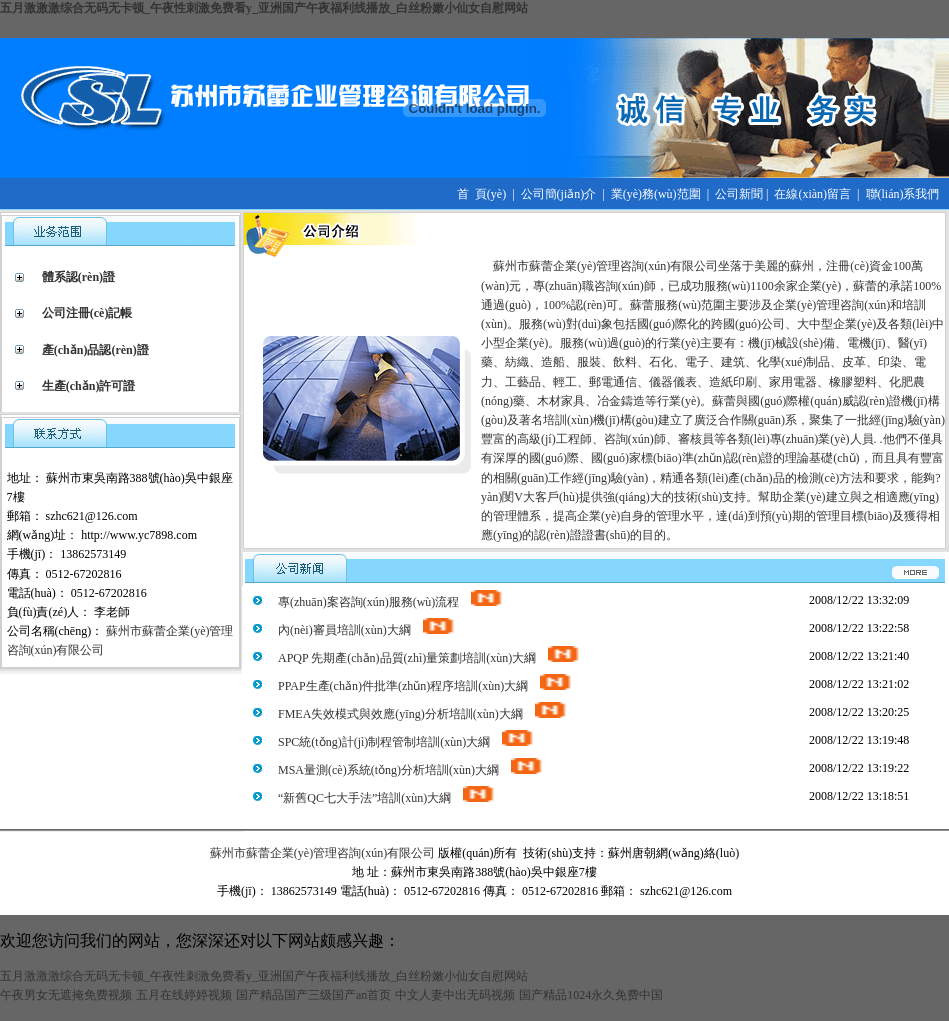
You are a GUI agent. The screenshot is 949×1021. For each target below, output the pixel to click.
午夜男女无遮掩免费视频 (66, 995)
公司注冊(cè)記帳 (87, 313)
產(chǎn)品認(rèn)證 (95, 350)
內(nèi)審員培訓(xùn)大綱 (367, 630)
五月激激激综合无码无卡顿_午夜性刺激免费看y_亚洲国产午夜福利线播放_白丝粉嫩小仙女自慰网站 (264, 8)
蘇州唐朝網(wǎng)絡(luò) (673, 853)
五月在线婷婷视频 (184, 995)
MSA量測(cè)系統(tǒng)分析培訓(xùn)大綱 (411, 770)
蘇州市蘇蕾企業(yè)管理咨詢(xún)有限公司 (322, 853)
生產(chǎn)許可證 (89, 386)
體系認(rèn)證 (78, 277)
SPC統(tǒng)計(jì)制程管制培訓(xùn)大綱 (406, 742)
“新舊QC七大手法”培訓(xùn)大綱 (387, 798)
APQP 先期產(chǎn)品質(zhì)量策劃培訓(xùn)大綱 (429, 658)
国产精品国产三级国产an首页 (313, 995)
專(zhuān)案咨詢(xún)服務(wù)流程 (391, 602)
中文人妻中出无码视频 (455, 995)
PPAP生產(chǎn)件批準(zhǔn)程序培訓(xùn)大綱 (425, 686)
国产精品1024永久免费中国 (591, 995)
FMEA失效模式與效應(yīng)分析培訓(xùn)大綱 (423, 714)
